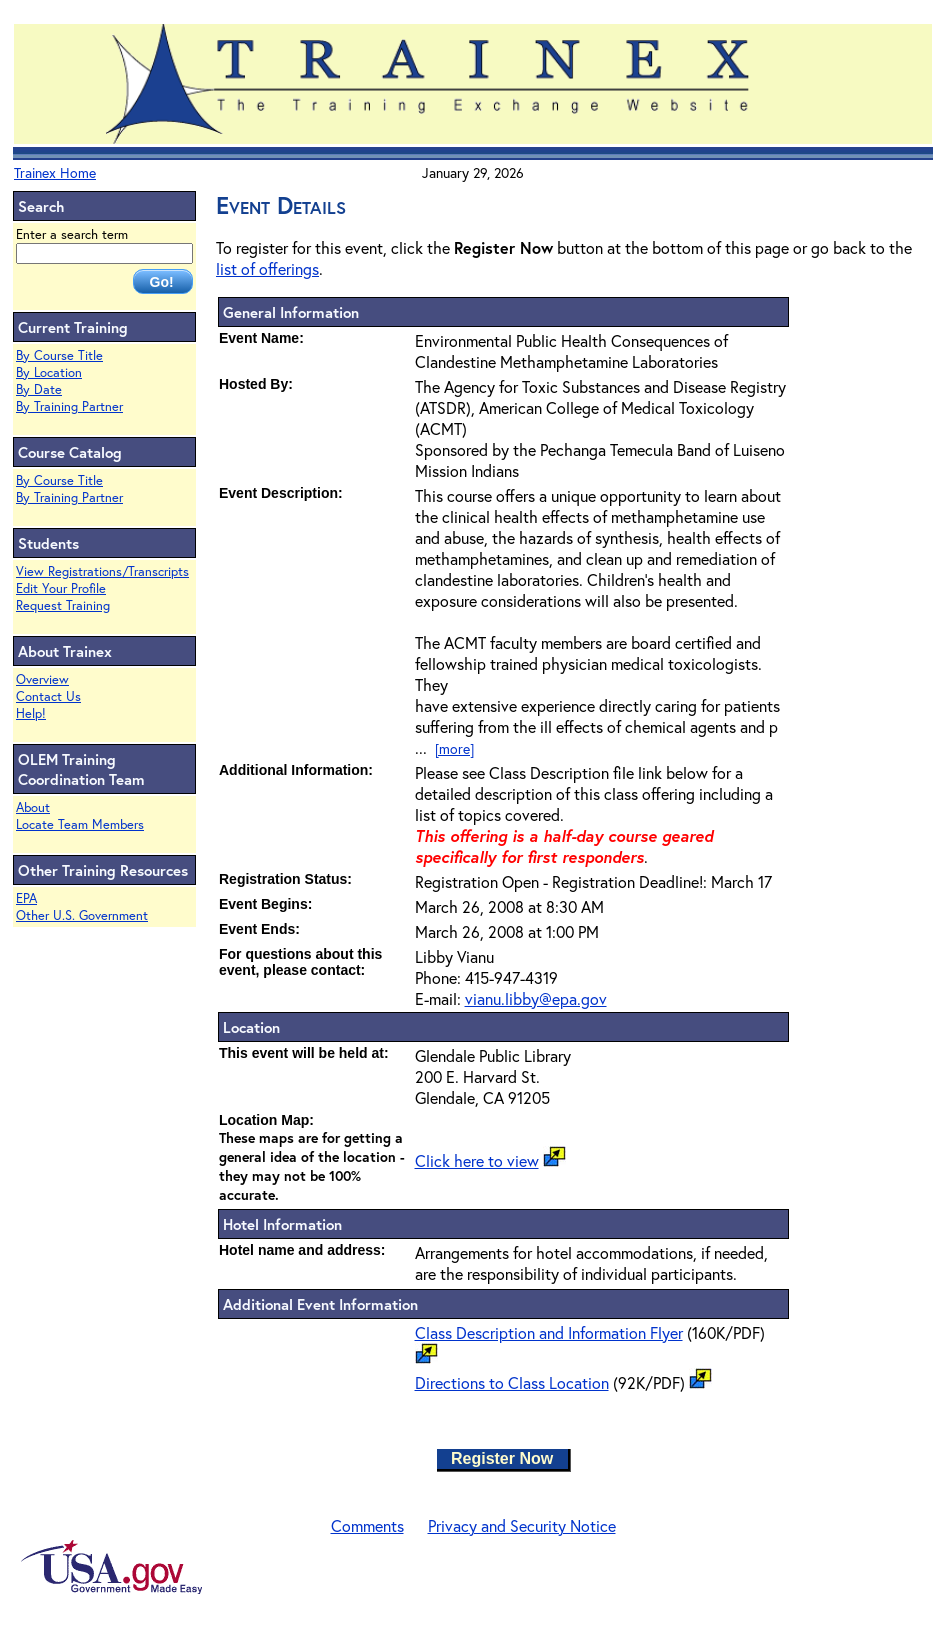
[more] (454, 748)
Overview (42, 679)
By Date (39, 389)
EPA (26, 898)
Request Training (63, 605)
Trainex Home (55, 172)
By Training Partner (69, 406)
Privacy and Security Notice (522, 1525)
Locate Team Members (80, 824)
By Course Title (59, 355)
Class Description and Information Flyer (549, 1332)
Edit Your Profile (61, 588)
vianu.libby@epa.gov (536, 998)
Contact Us (48, 696)
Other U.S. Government (82, 915)
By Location (49, 372)
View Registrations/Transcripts (102, 571)
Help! (31, 713)
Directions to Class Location (512, 1382)
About (33, 807)
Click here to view (477, 1160)
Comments (367, 1525)
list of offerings (267, 268)
